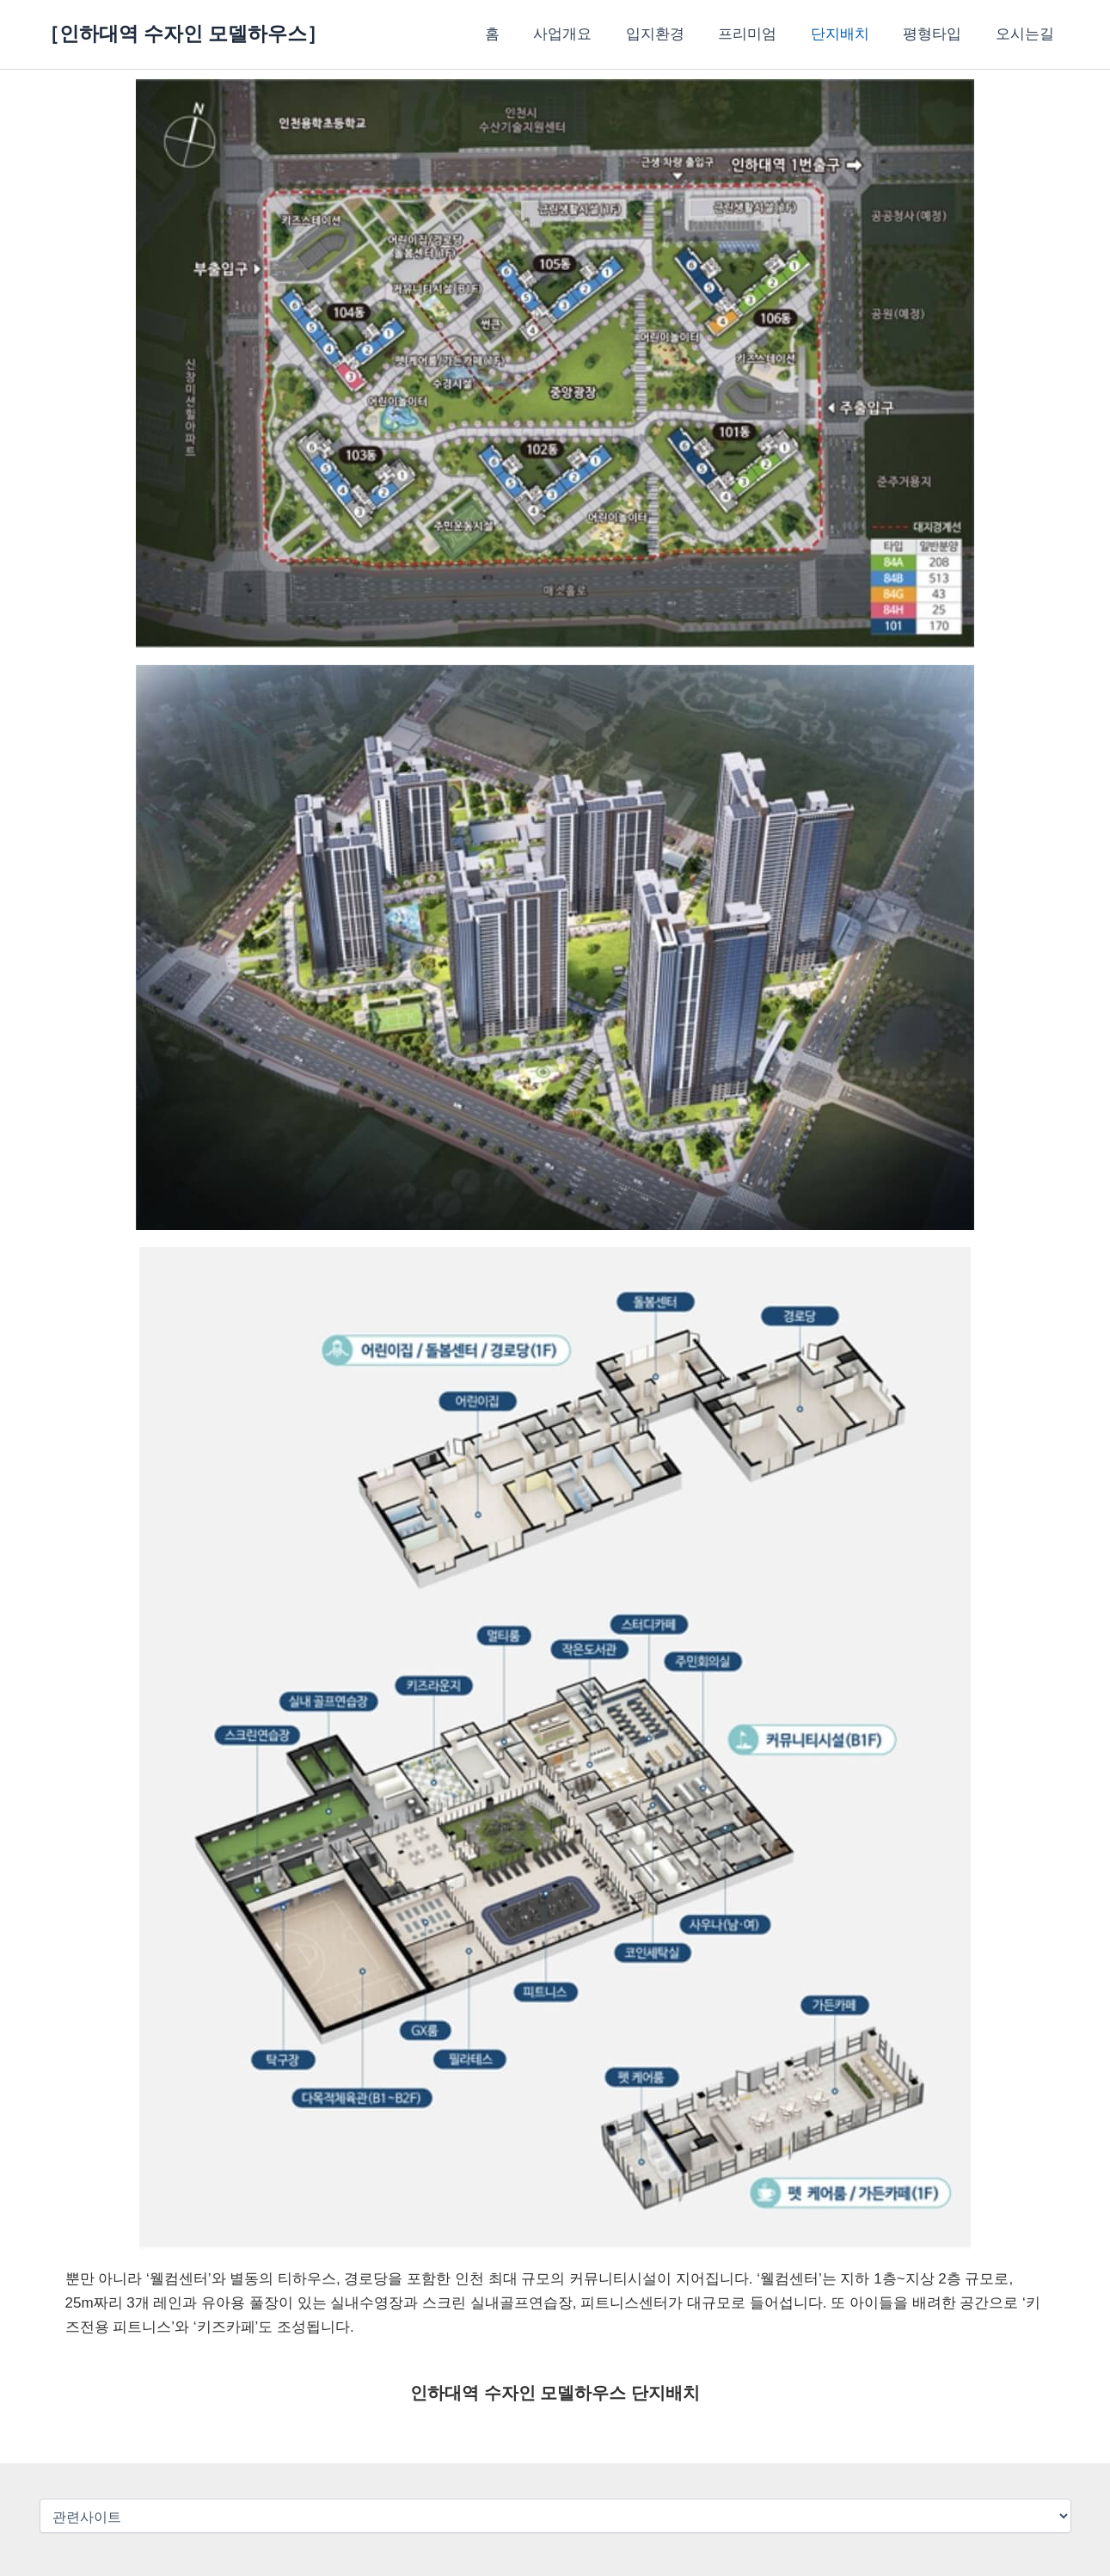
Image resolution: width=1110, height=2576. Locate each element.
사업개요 (589, 34)
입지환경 (676, 34)
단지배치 (852, 34)
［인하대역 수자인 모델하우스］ (184, 33)
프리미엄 (764, 34)
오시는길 (1027, 34)
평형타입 (940, 34)
